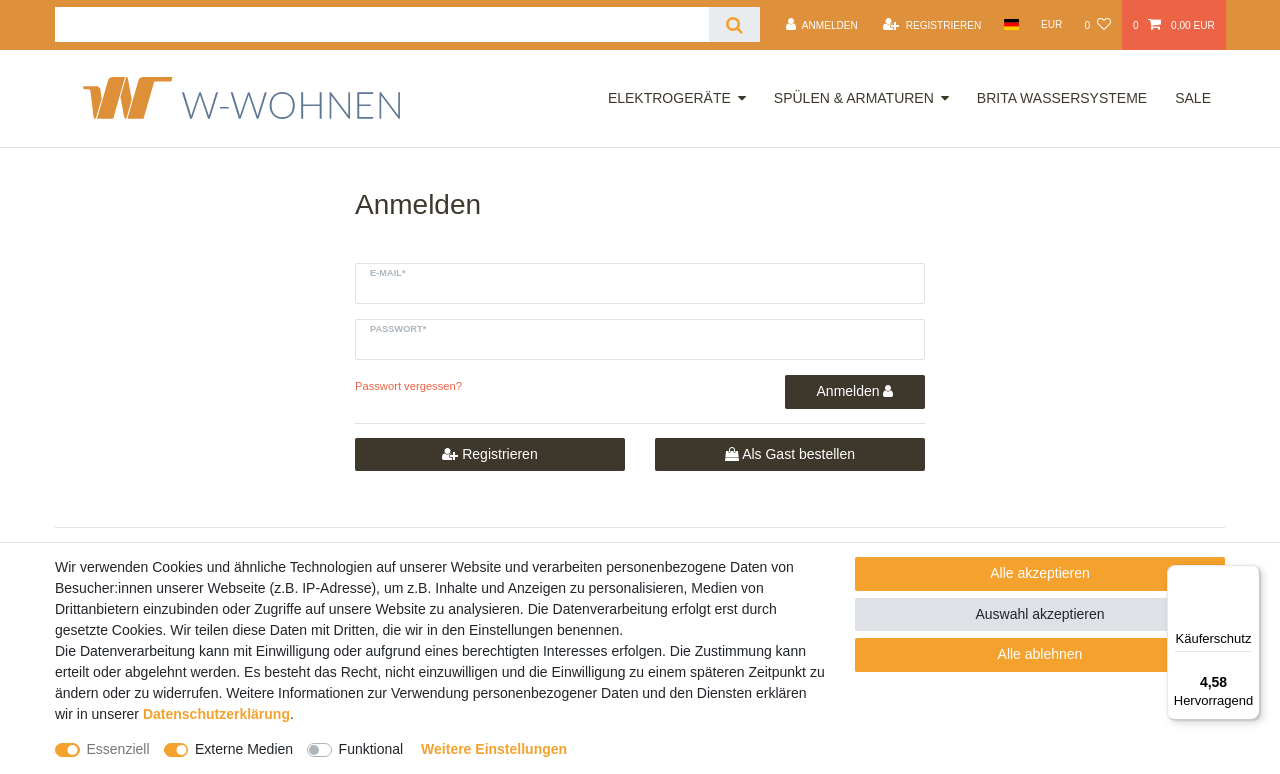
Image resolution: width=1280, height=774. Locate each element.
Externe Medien (244, 749)
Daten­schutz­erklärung (216, 714)
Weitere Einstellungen (494, 749)
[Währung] (1052, 24)
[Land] (1010, 24)
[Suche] (734, 24)
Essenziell (118, 749)
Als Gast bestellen (790, 455)
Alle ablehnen (1040, 654)
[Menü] (1248, 577)
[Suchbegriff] (382, 24)
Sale (1193, 98)
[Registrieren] (932, 25)
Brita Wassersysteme (1062, 98)
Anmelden (855, 391)
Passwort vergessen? (408, 386)
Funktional (371, 749)
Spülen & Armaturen (854, 98)
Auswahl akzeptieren (1039, 614)
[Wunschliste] (1097, 25)
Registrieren (489, 455)
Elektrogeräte (669, 98)
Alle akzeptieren (1040, 573)
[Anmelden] (822, 25)
